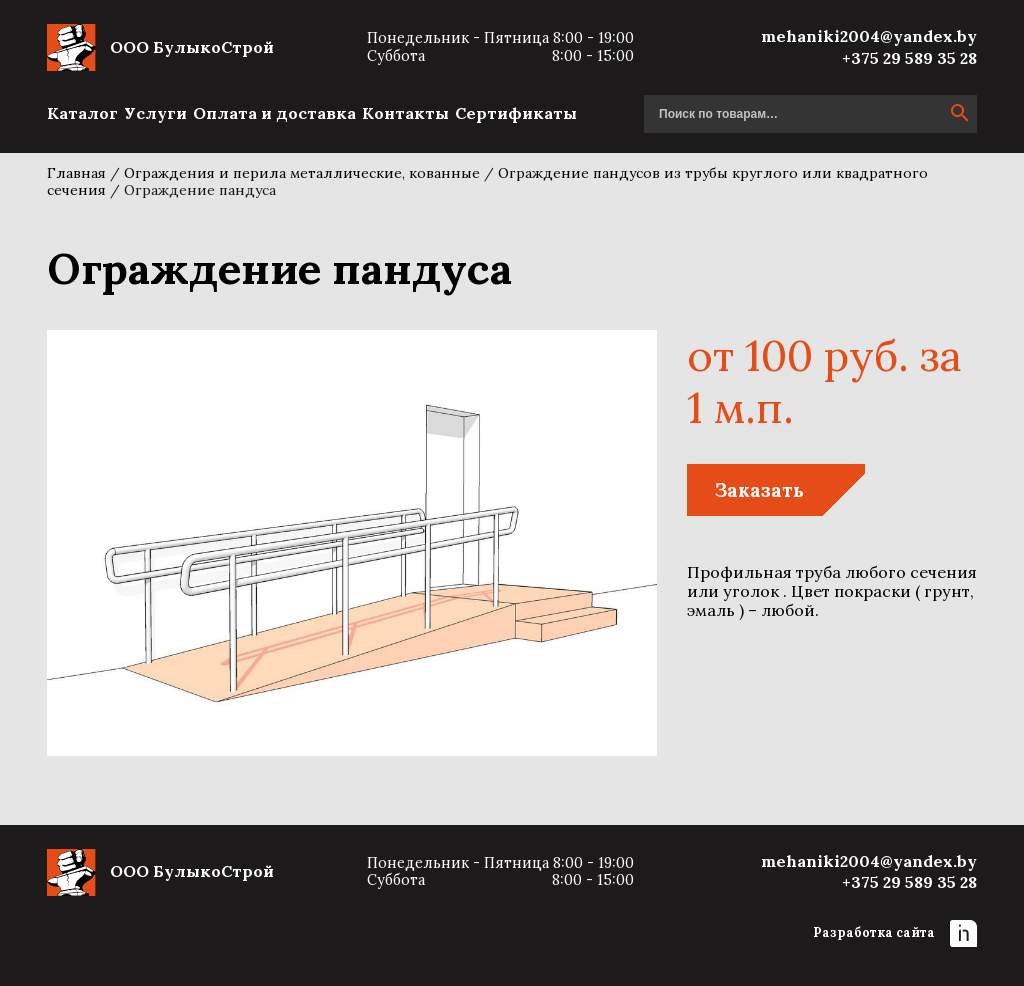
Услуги (155, 113)
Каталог (82, 113)
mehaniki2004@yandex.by (869, 36)
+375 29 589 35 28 (909, 58)
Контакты (405, 113)
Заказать (759, 490)
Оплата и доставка (274, 113)
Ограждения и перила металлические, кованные (302, 173)
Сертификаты (516, 113)
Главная (76, 173)
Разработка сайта (895, 933)
